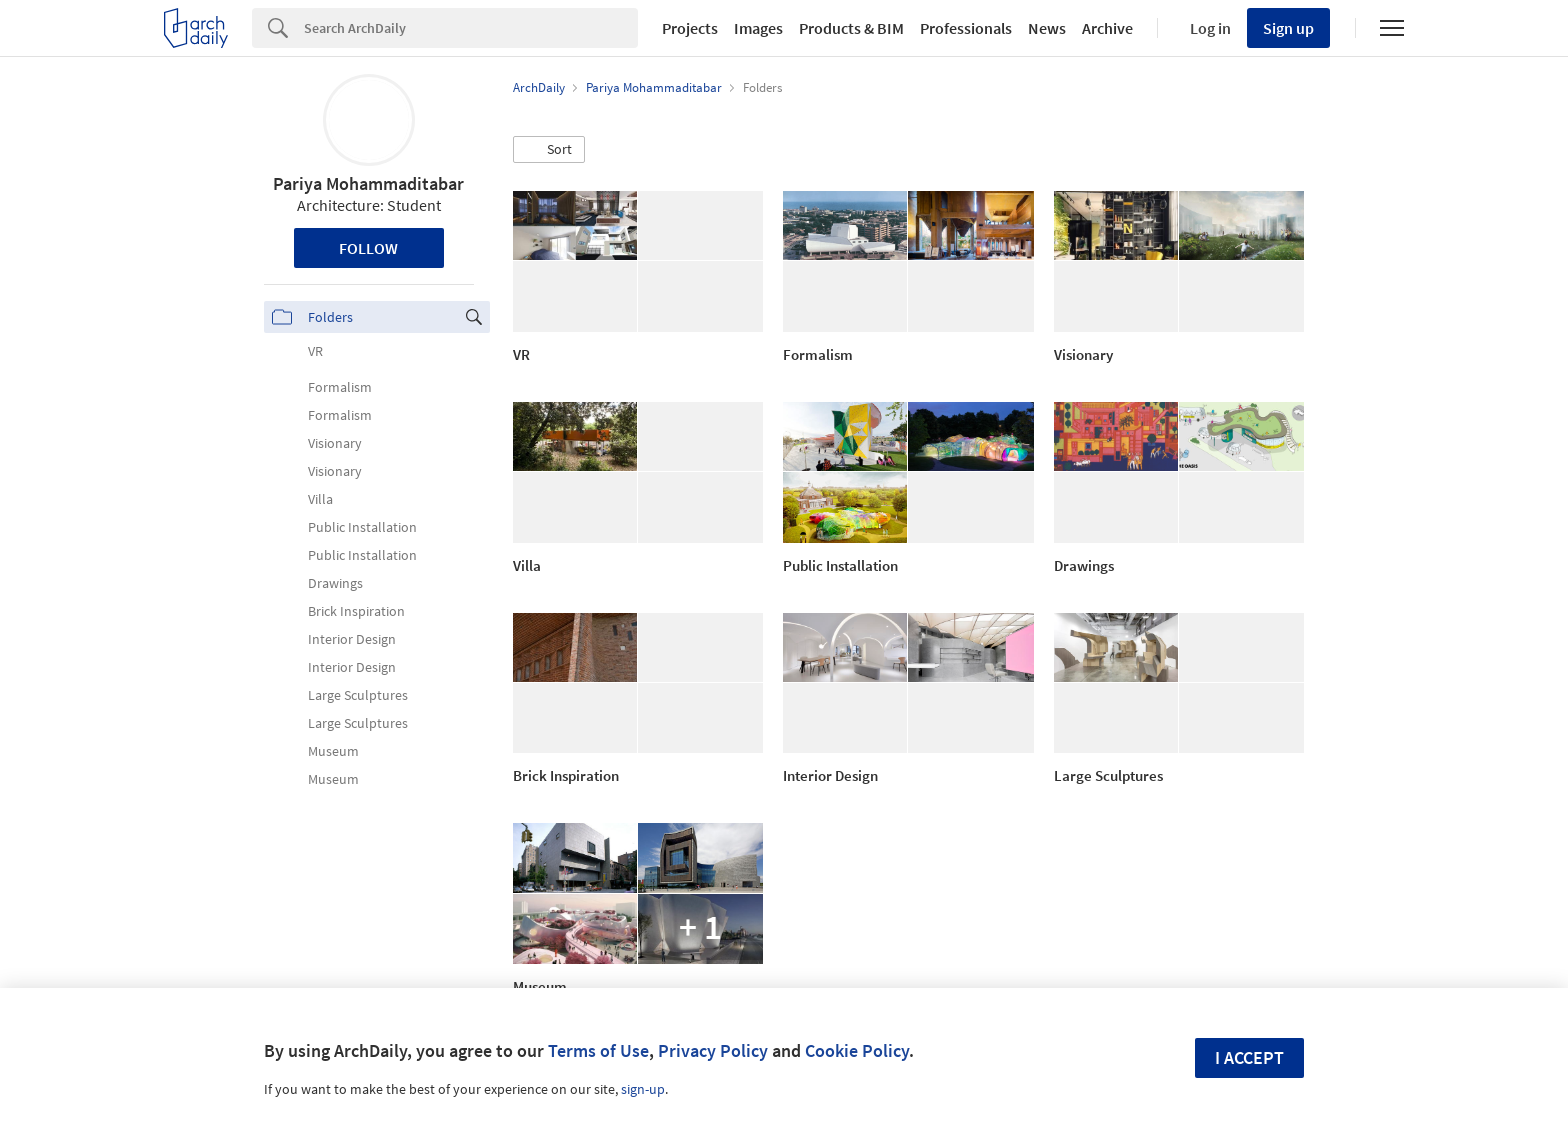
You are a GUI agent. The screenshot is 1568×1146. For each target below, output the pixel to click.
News (1047, 28)
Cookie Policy (857, 1050)
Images (758, 28)
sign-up (643, 1089)
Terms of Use (598, 1050)
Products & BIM (851, 28)
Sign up (1288, 28)
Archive (1107, 28)
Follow (368, 248)
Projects (690, 28)
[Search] (471, 28)
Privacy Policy (713, 1050)
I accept (1249, 1057)
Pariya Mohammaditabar (368, 183)
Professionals (966, 28)
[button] (549, 150)
